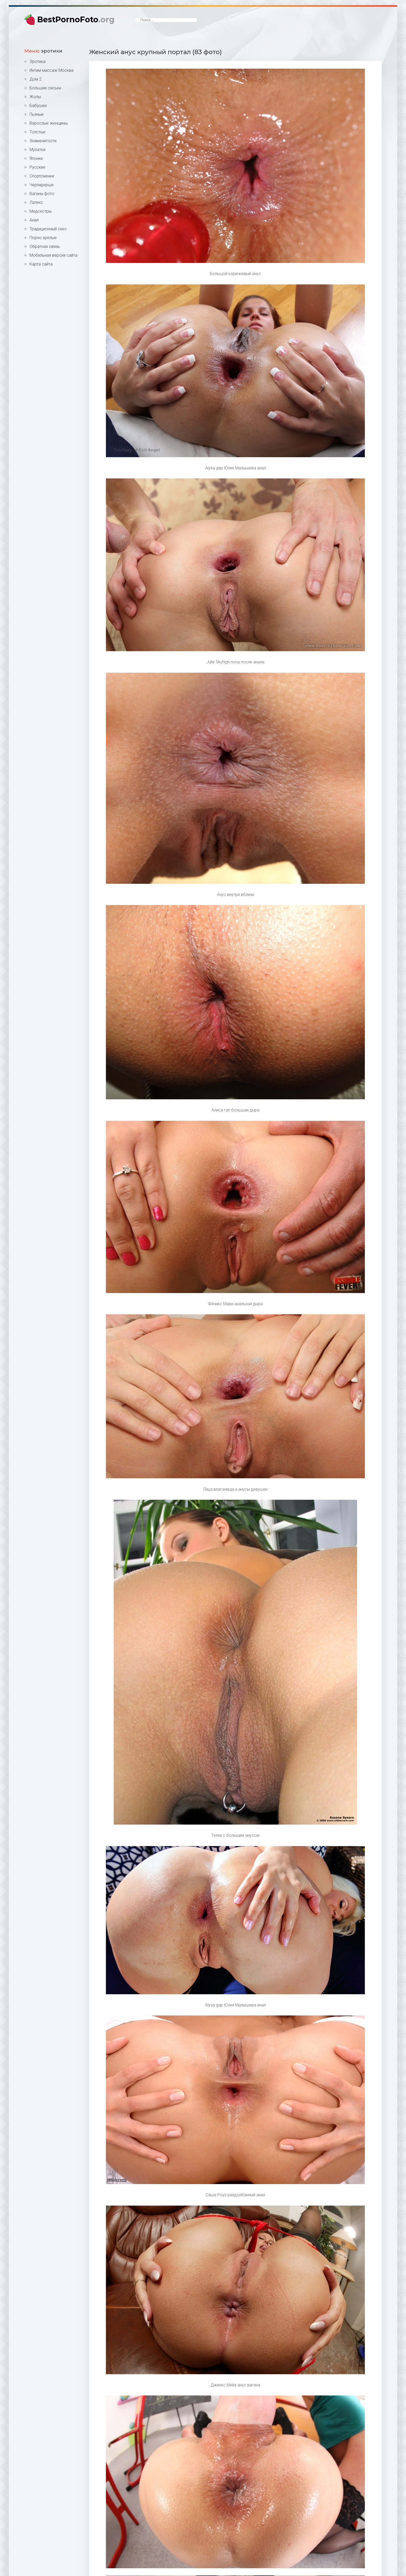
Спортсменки (42, 176)
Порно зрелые (43, 237)
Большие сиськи (45, 87)
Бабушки (38, 105)
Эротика (38, 61)
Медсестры (41, 211)
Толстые (38, 132)
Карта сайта (41, 264)
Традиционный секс (48, 228)
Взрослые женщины (49, 123)
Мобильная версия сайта (53, 255)
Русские (37, 167)
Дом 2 (35, 79)
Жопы (35, 96)
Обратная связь (45, 246)
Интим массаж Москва (52, 70)
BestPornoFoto (75, 19)
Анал (34, 220)
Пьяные (37, 114)
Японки (36, 158)
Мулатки (37, 149)
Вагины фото (42, 193)
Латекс (36, 202)
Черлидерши (41, 184)
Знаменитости (43, 140)
